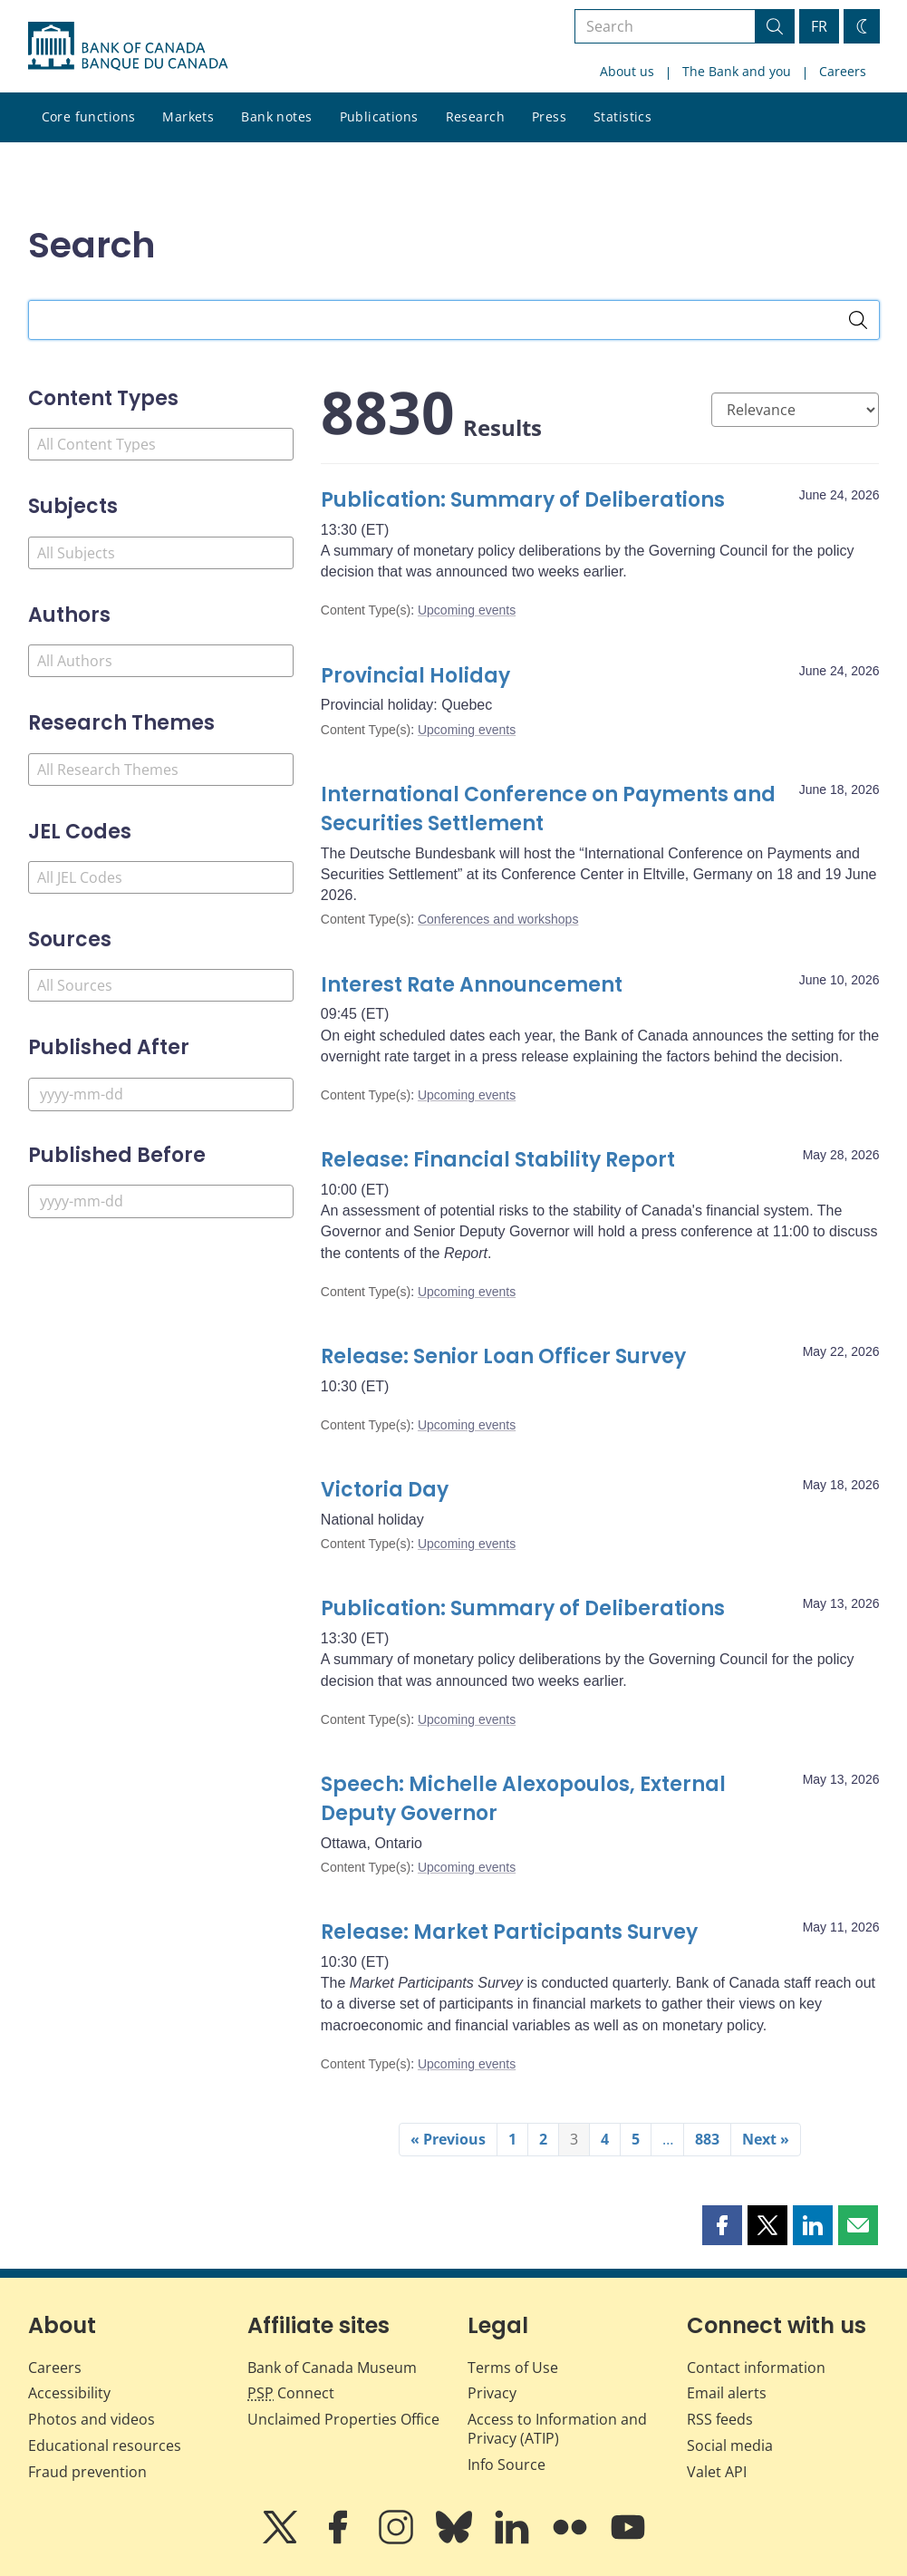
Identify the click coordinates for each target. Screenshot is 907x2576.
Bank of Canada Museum (332, 2367)
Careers (842, 71)
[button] (722, 2225)
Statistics (622, 116)
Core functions (89, 116)
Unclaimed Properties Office (343, 2419)
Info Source (506, 2464)
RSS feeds (720, 2419)
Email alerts (727, 2393)
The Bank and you (736, 71)
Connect (290, 2393)
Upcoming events (467, 610)
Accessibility (69, 2393)
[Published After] (161, 1094)
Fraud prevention (87, 2472)
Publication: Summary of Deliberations (523, 500)
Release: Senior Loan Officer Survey (505, 1356)
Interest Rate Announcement (471, 985)
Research (475, 116)
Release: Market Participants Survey (509, 1932)
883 (707, 2139)
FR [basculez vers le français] (819, 26)
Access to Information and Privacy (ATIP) (557, 2428)
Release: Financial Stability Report (498, 1160)
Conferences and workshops (498, 919)
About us (627, 71)
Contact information (756, 2367)
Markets (188, 116)
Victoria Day (385, 1490)
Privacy (492, 2393)
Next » (765, 2139)
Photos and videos (91, 2419)
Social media (730, 2445)
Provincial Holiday (415, 676)
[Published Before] (161, 1201)
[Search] (858, 320)
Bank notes (276, 116)
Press (549, 116)
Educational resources (104, 2445)
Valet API (717, 2472)
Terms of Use (513, 2367)
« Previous (448, 2139)
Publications (379, 116)
